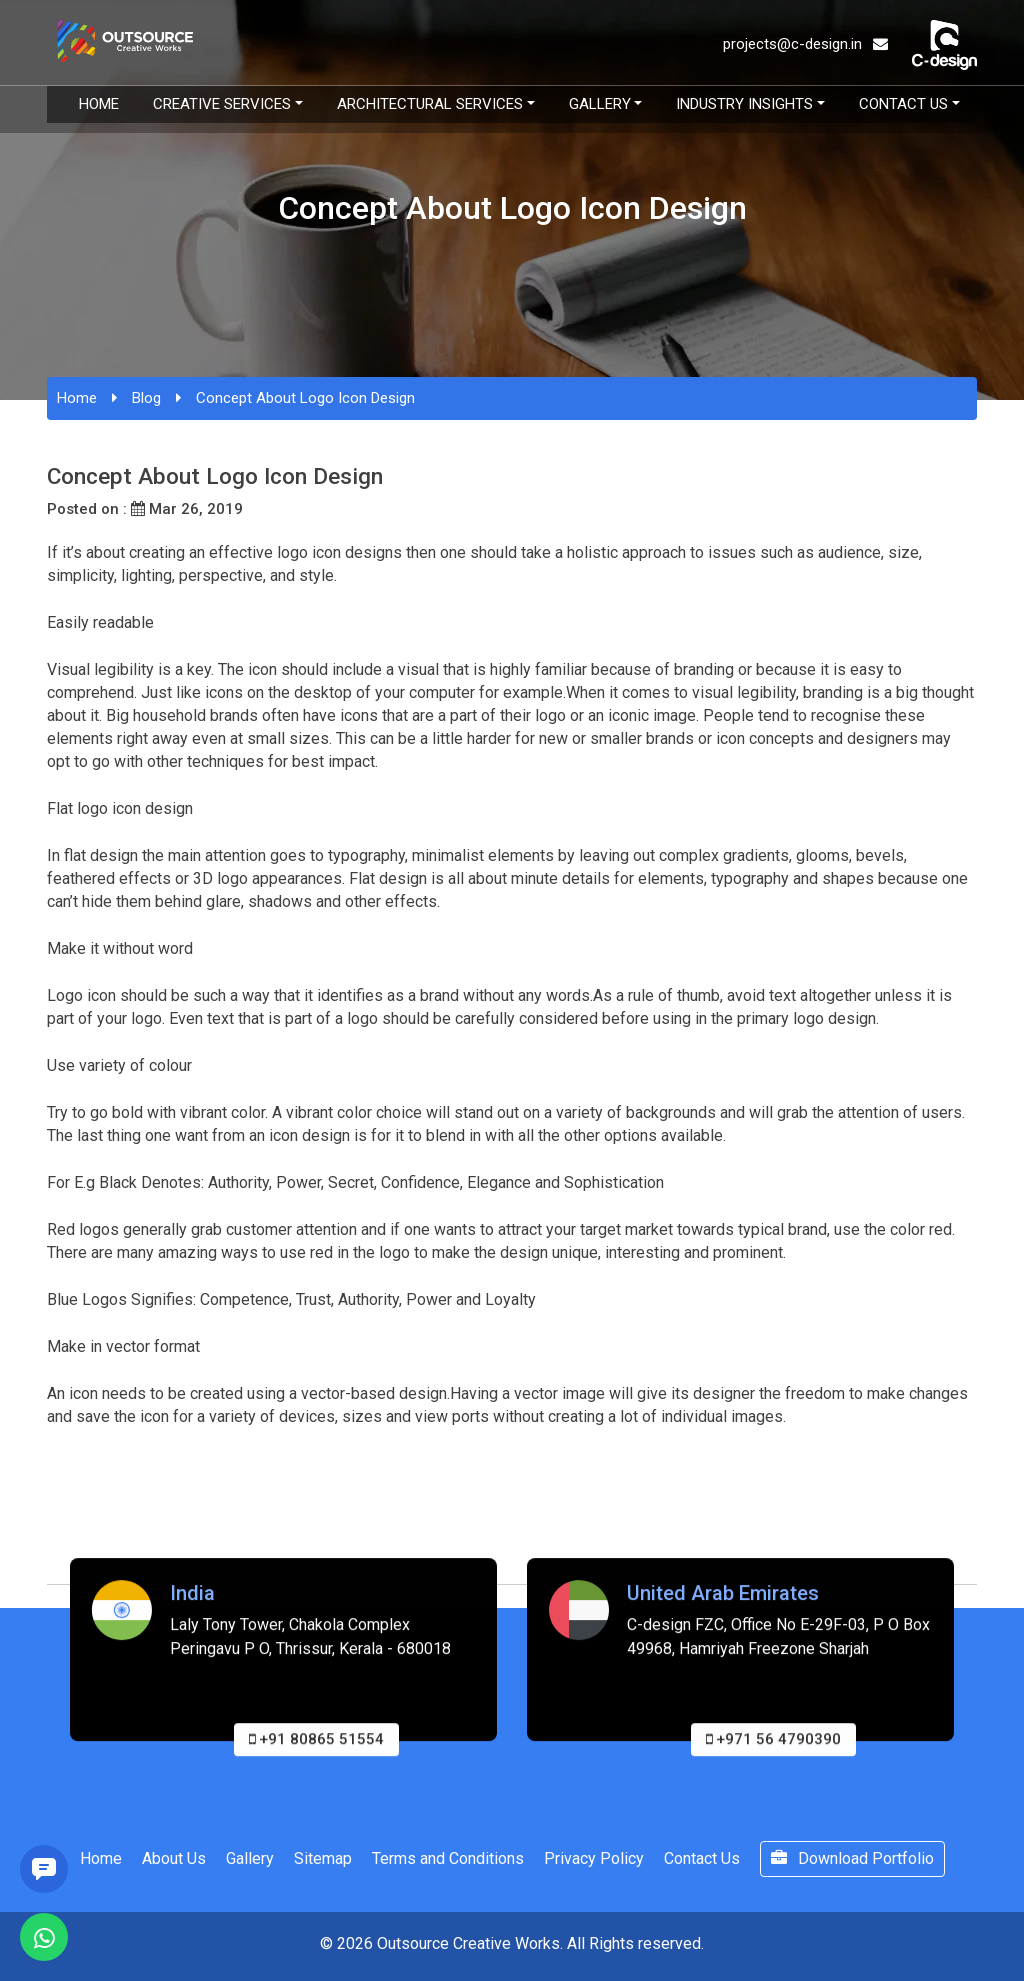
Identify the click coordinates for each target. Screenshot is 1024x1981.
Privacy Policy (594, 1858)
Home (99, 104)
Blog (146, 398)
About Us (174, 1858)
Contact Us (903, 104)
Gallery (600, 104)
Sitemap (323, 1858)
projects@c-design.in (805, 44)
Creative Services (222, 104)
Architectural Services (430, 104)
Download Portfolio (852, 1858)
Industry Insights (744, 104)
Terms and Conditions (448, 1858)
